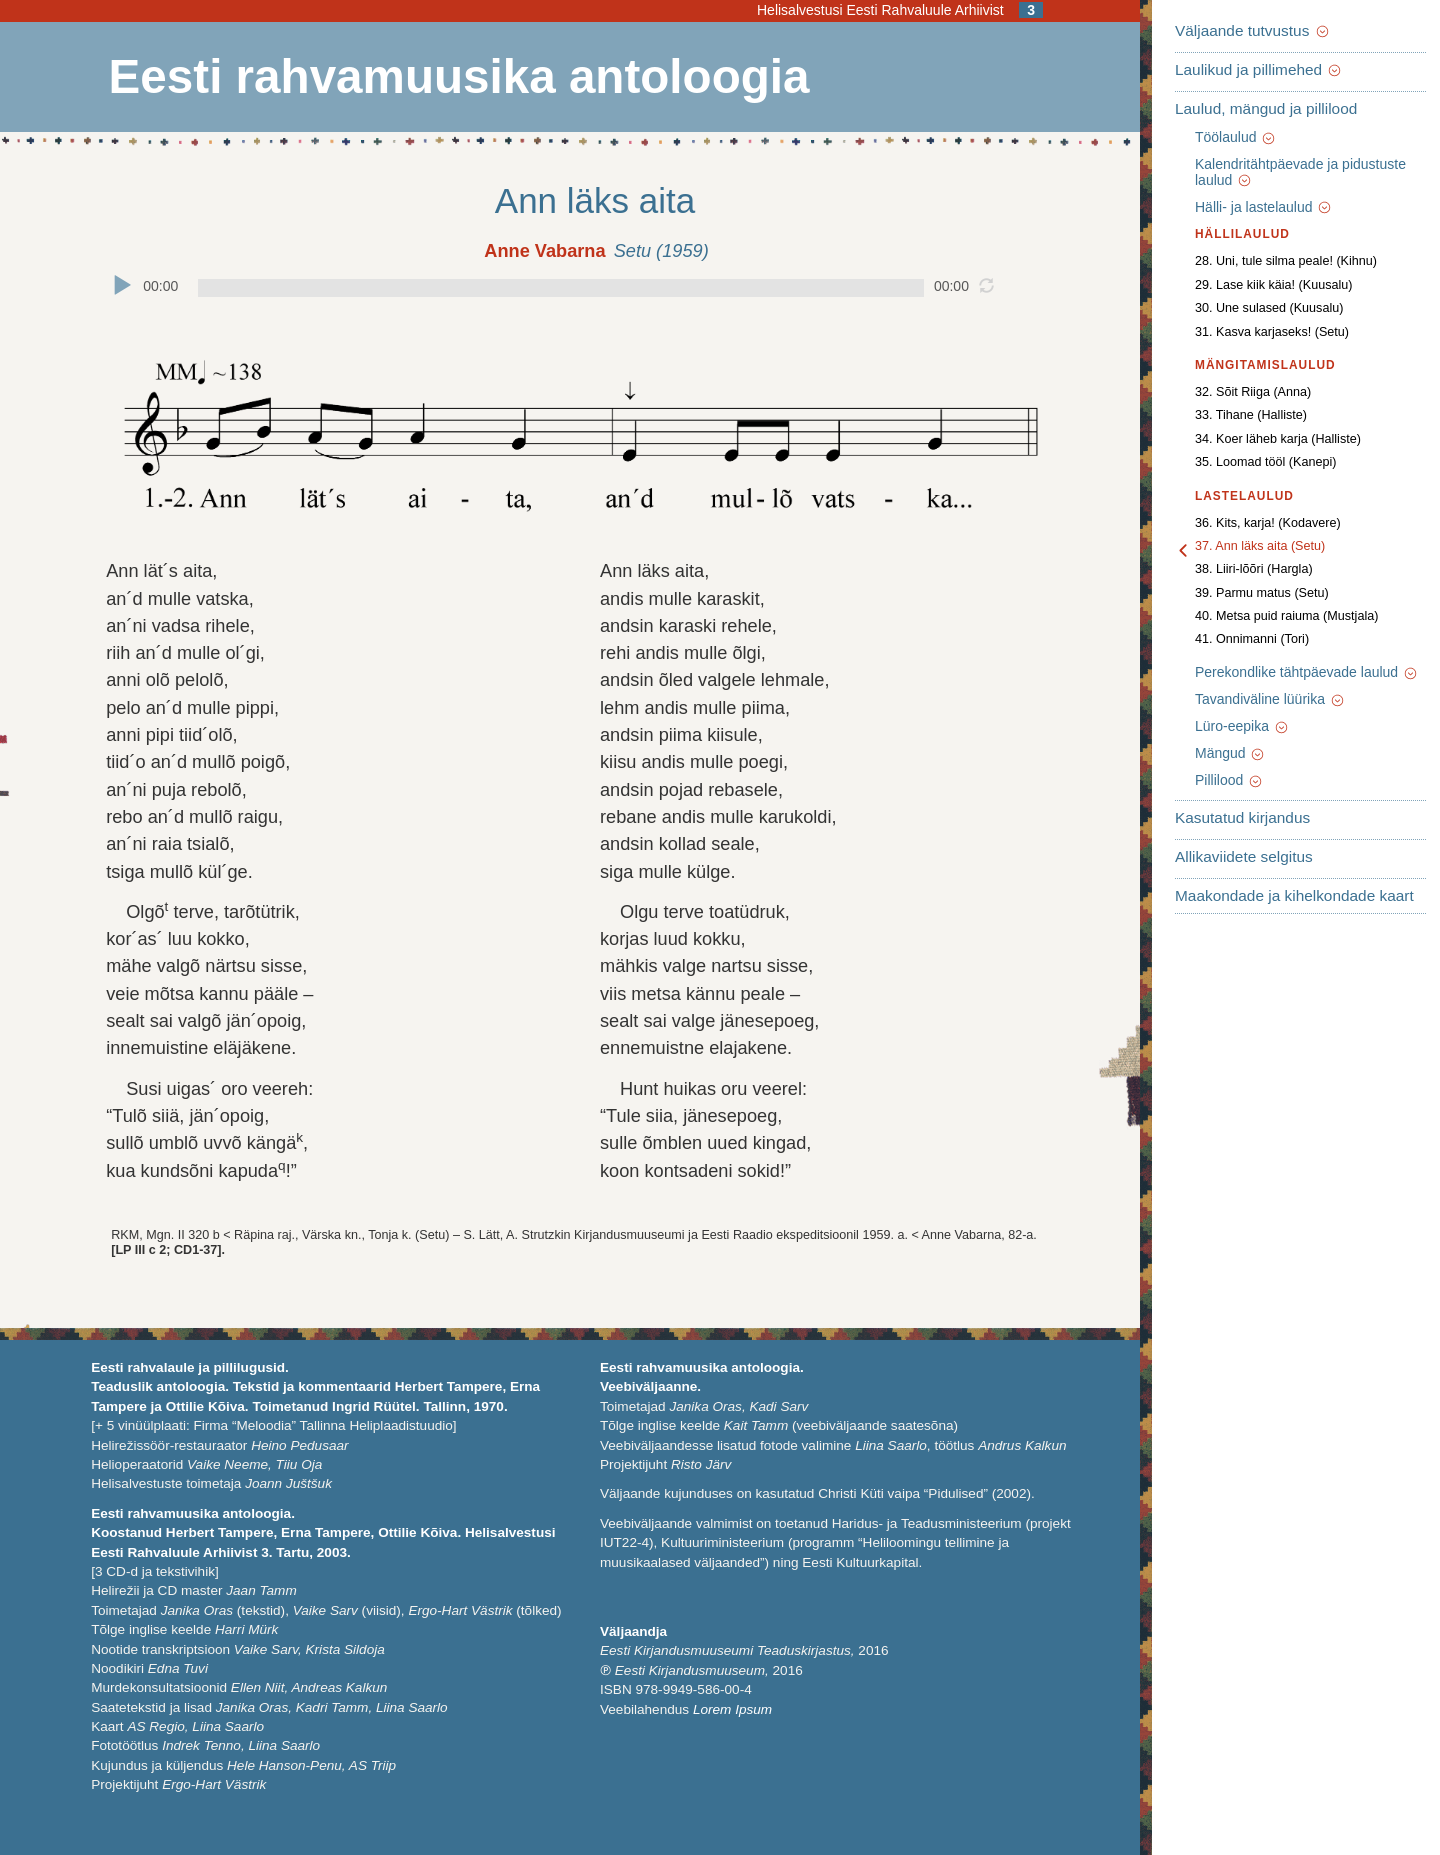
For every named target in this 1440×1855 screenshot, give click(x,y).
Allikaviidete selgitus (1244, 856)
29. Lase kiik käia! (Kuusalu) (1274, 285)
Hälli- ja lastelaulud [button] (1264, 207)
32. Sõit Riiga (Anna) (1253, 392)
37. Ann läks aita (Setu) (1260, 546)
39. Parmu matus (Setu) (1262, 593)
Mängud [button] (1230, 753)
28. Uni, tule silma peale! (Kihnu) (1286, 261)
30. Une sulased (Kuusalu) (1269, 308)
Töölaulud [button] (1236, 137)
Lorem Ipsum (732, 1709)
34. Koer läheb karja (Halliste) (1278, 439)
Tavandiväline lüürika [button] (1270, 699)
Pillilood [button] (1229, 780)
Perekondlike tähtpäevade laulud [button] (1307, 672)
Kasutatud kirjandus (1242, 817)
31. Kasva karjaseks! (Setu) (1272, 332)
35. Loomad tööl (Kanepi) (1265, 462)
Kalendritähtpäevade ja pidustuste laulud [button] (1300, 172)
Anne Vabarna (544, 251)
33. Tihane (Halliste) (1251, 415)
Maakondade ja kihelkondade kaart (1294, 895)
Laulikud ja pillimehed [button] (1259, 69)
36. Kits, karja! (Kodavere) (1268, 523)
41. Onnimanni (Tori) (1252, 639)
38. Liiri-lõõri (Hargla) (1254, 569)
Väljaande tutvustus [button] (1253, 30)
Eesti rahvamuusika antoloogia (459, 77)
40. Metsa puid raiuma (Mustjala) (1286, 616)
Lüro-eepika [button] (1242, 726)
